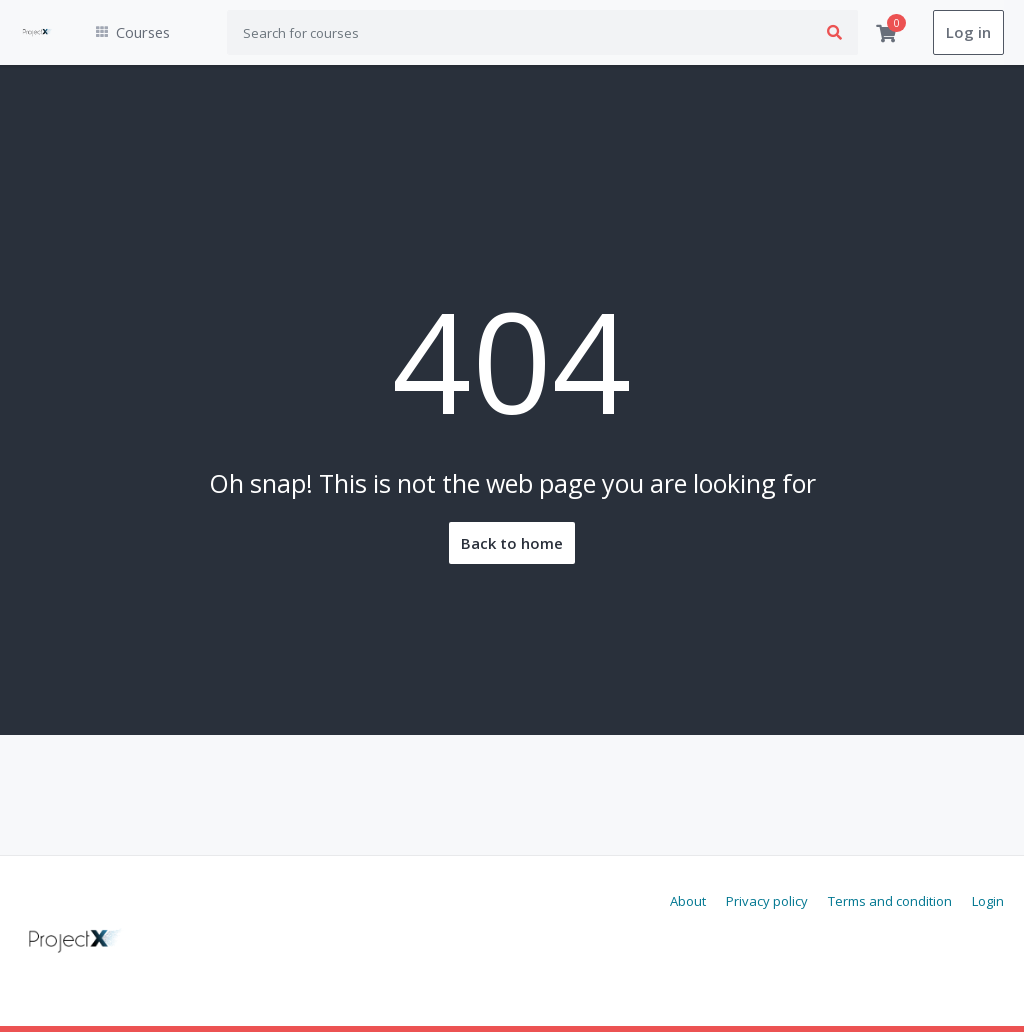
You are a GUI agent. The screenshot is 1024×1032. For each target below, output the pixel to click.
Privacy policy (767, 901)
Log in (968, 33)
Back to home (512, 544)
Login (988, 901)
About (688, 901)
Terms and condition (890, 901)
